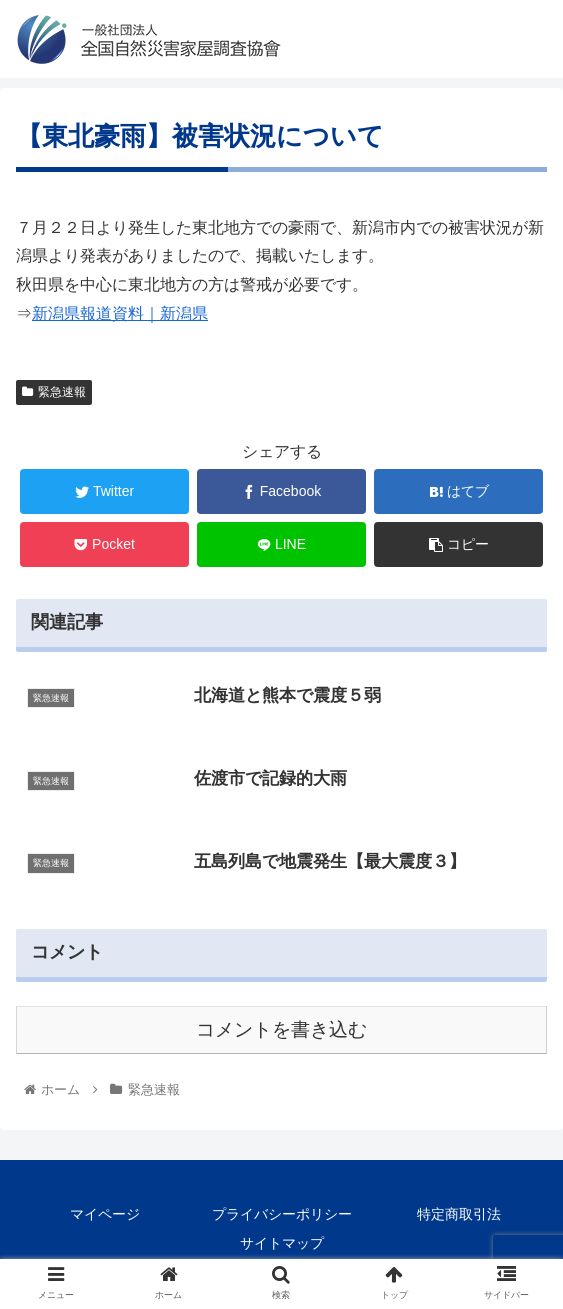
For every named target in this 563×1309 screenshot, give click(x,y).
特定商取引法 (459, 1215)
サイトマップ (282, 1244)
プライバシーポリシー (282, 1215)
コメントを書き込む (281, 1030)
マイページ (105, 1215)
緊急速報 (54, 392)
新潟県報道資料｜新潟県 (120, 313)
